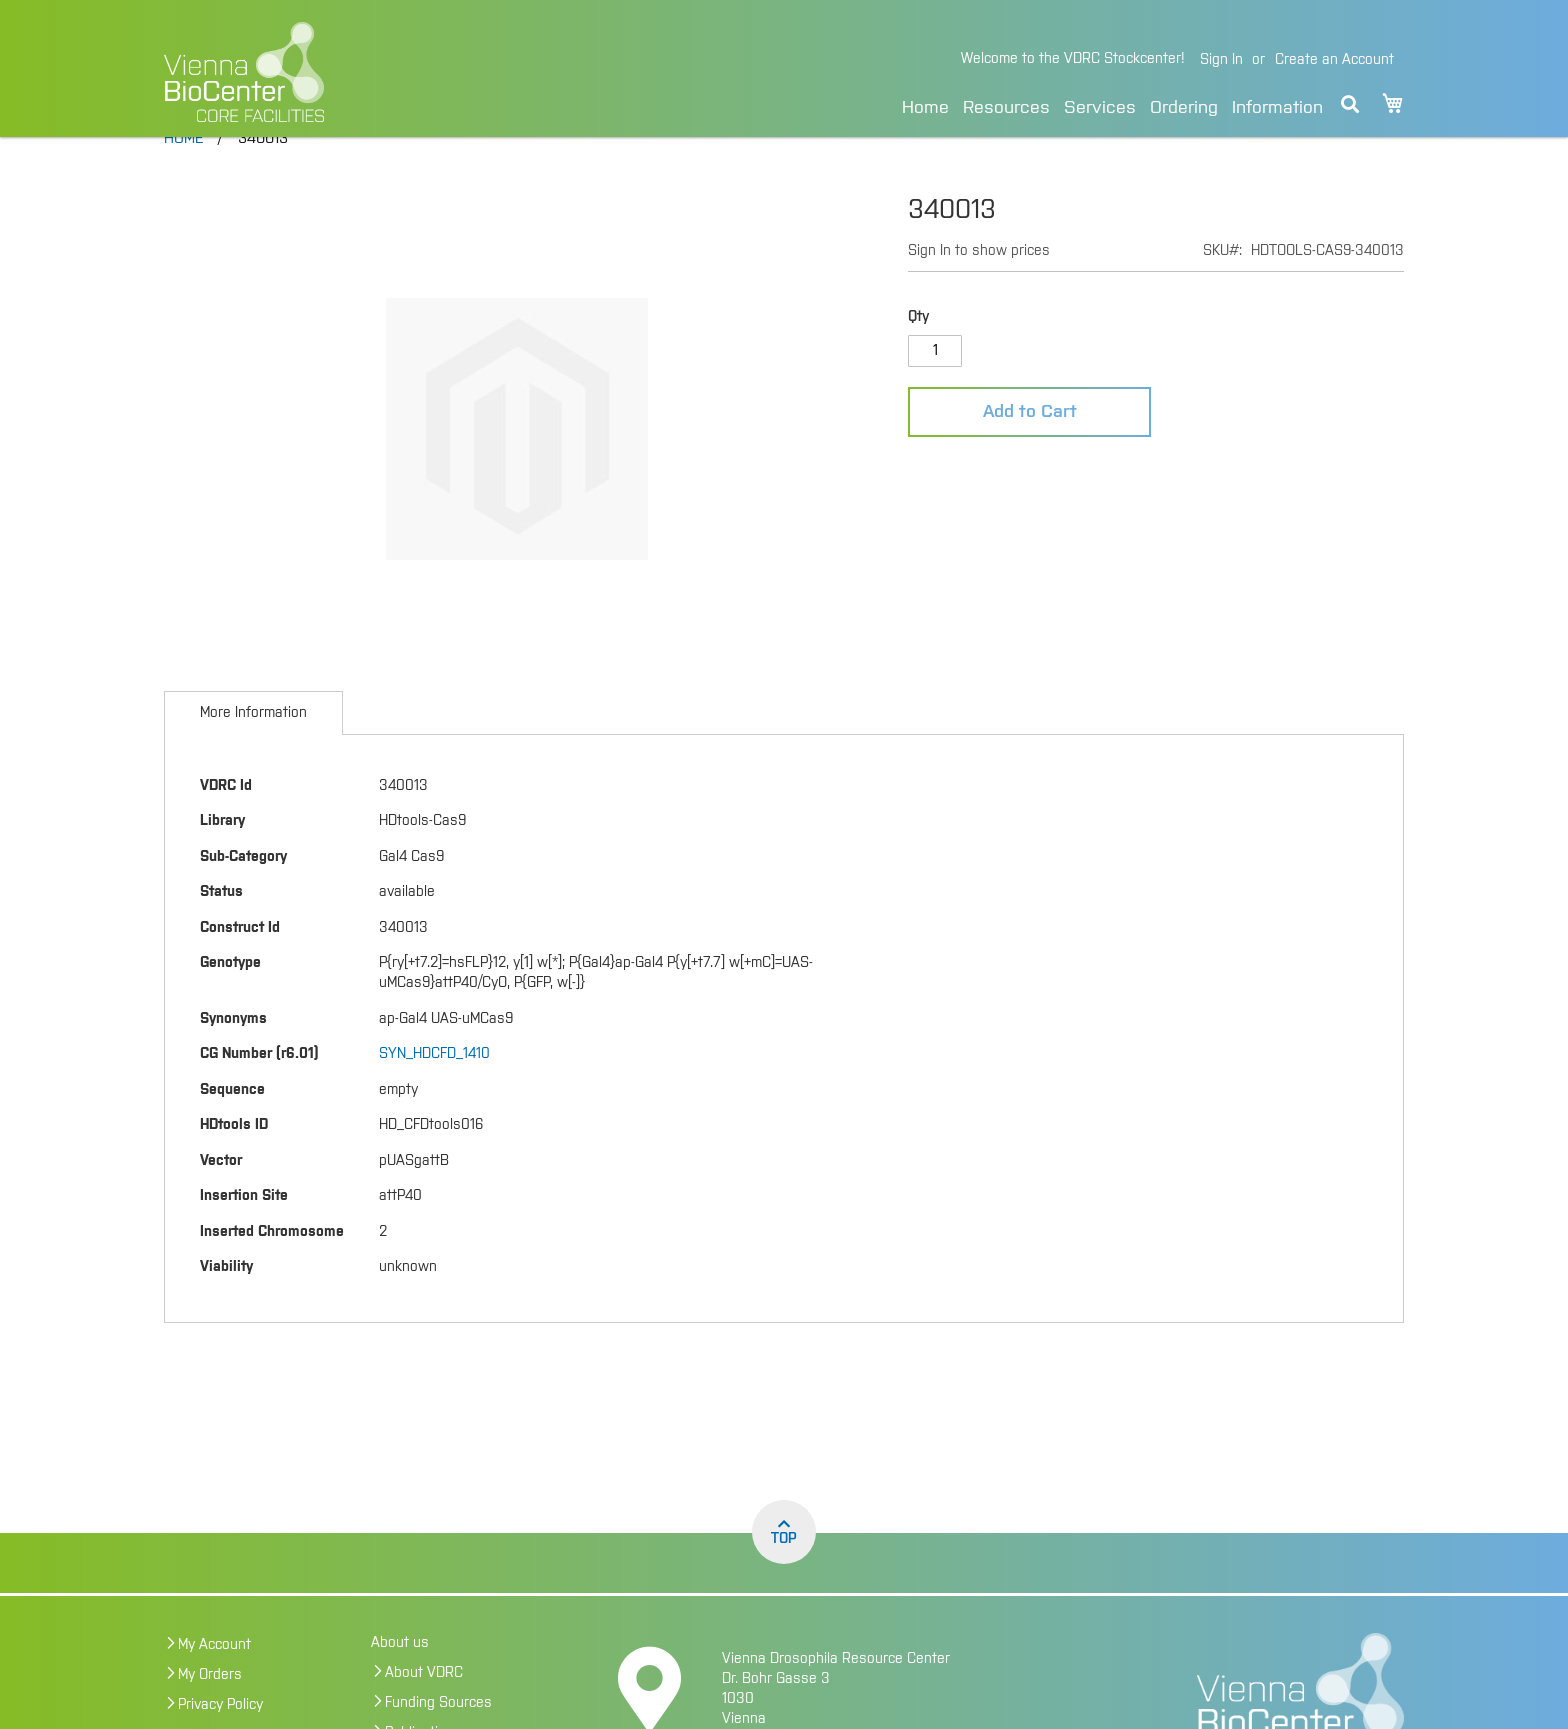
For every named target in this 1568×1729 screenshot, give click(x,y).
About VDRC (424, 1715)
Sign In (1221, 60)
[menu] (1112, 104)
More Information (253, 755)
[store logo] (381, 72)
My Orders (210, 1717)
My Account (214, 1687)
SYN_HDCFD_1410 (434, 1096)
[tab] (253, 755)
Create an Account (1334, 60)
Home (925, 108)
